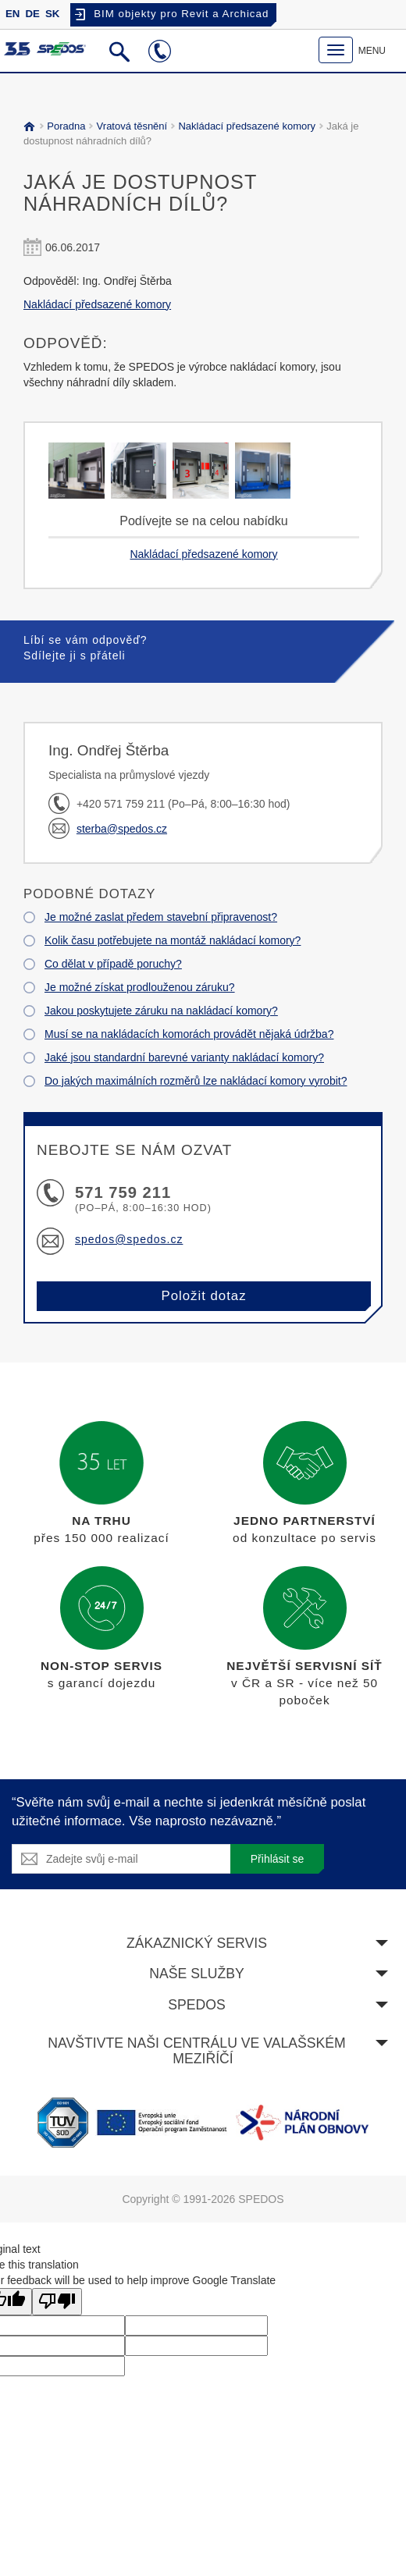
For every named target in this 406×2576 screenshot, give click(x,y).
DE (32, 14)
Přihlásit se (277, 1859)
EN (12, 14)
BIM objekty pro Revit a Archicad (181, 14)
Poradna (64, 126)
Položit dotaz (203, 1295)
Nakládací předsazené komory (245, 126)
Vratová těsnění (129, 126)
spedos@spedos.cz (129, 1239)
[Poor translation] (57, 2301)
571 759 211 (123, 1192)
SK (52, 14)
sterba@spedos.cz (122, 829)
